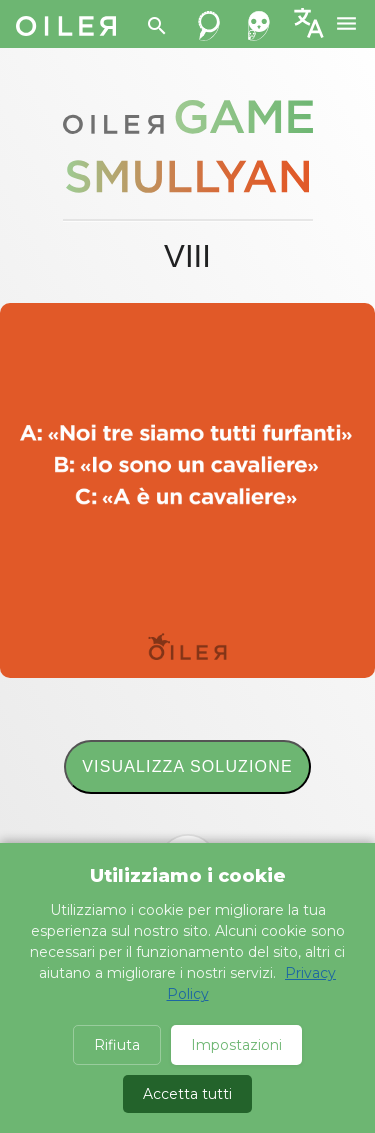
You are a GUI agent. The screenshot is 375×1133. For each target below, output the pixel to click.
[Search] (157, 26)
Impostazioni (236, 1045)
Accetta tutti (187, 1094)
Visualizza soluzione (187, 766)
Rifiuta (117, 1045)
